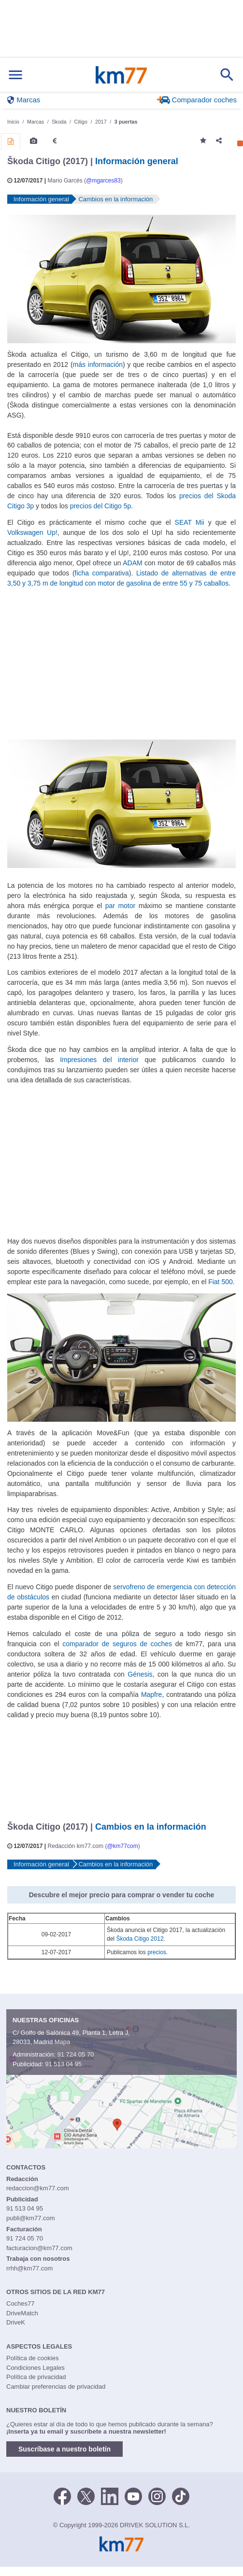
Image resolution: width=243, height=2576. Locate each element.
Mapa (63, 2041)
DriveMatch (22, 2313)
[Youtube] (133, 2496)
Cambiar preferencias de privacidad (55, 2386)
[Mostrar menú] (15, 75)
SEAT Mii (189, 522)
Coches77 (20, 2303)
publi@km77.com (30, 2218)
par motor (120, 906)
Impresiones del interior (99, 1060)
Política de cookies (32, 2358)
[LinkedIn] (109, 2496)
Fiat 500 (220, 1282)
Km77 (121, 75)
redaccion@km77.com (37, 2188)
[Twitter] (86, 2496)
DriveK (15, 2322)
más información (98, 364)
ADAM (132, 563)
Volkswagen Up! (32, 532)
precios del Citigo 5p (100, 506)
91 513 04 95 (63, 2064)
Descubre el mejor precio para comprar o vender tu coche (121, 1895)
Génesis (140, 1674)
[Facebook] (62, 2496)
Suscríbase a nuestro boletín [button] (64, 2449)
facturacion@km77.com (39, 2248)
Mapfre (151, 1694)
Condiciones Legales (35, 2367)
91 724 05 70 (75, 2054)
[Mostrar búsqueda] (227, 75)
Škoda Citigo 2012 (139, 1938)
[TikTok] (180, 2496)
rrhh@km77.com (29, 2268)
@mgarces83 (103, 180)
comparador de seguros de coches (117, 1644)
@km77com (122, 1846)
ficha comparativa (102, 573)
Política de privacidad (36, 2376)
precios (156, 1952)
